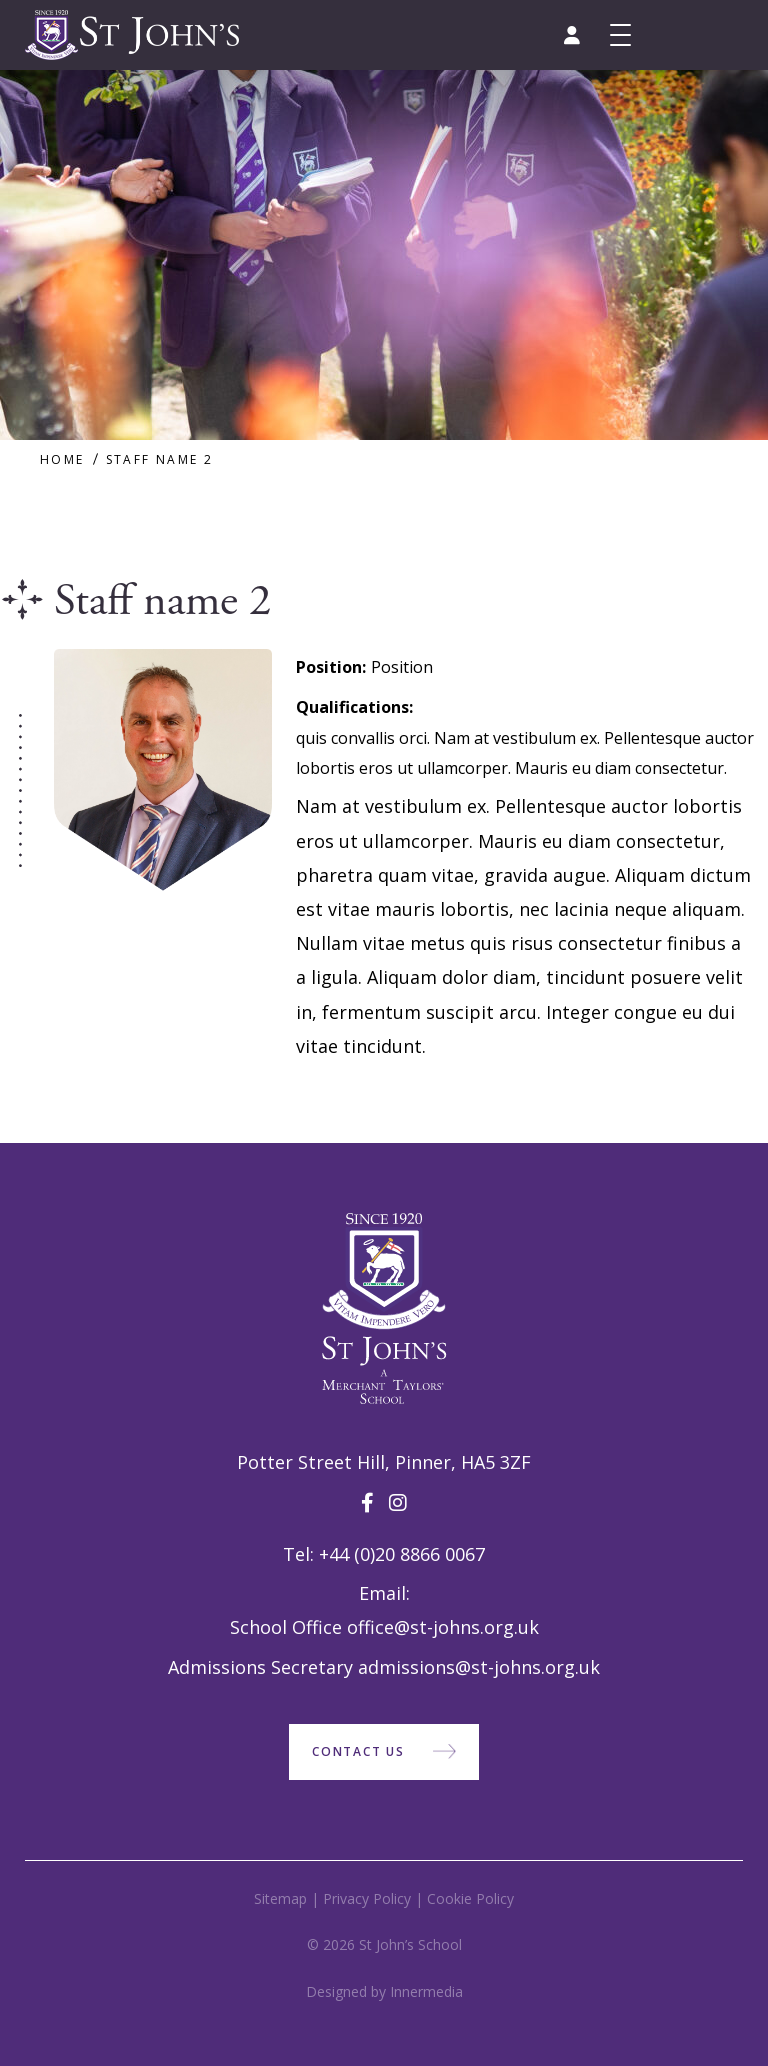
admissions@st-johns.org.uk (479, 1667)
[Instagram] (398, 1502)
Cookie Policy (470, 1898)
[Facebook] (367, 1502)
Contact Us (358, 1751)
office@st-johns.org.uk (443, 1627)
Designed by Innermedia (384, 1991)
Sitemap (280, 1898)
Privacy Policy (367, 1898)
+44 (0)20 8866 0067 (402, 1554)
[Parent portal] (572, 35)
